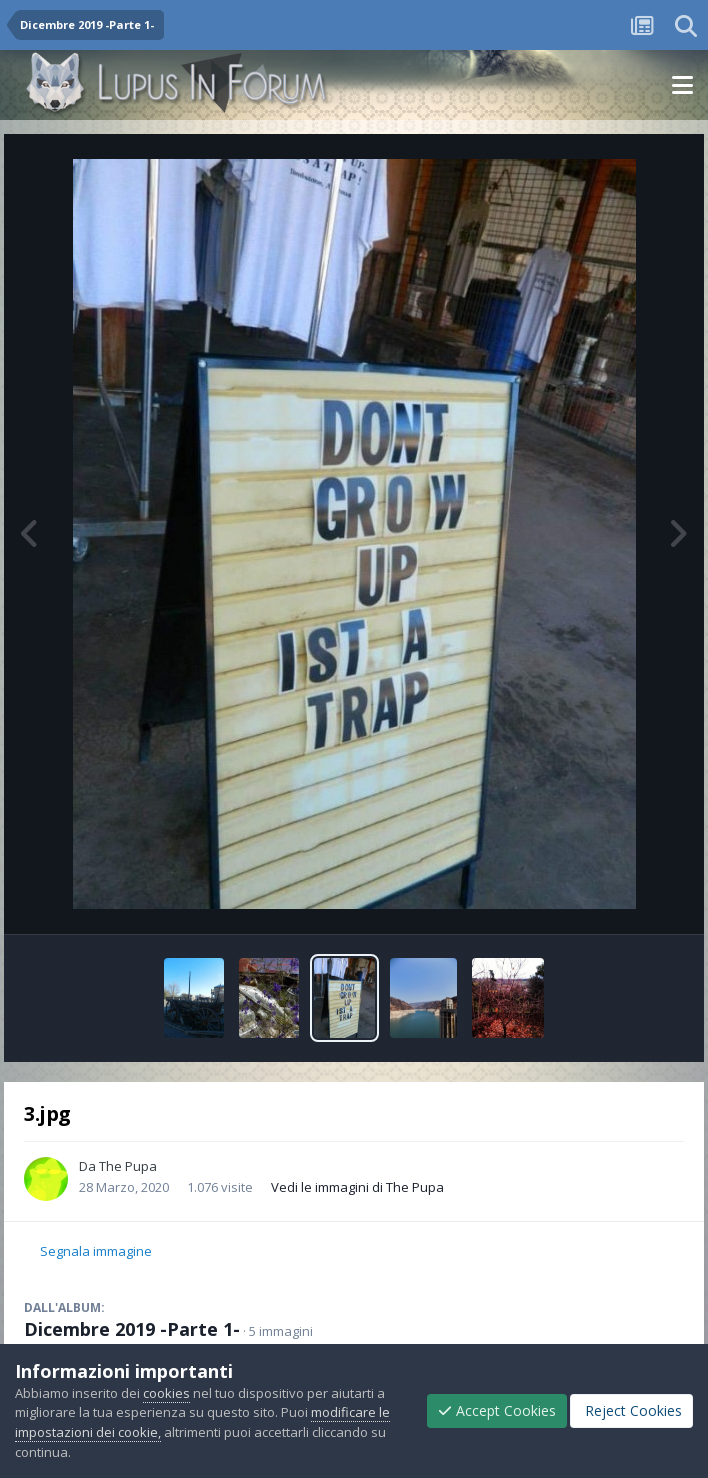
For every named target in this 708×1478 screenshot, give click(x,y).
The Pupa (128, 1166)
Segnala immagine (96, 1251)
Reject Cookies (631, 1410)
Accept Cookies (497, 1410)
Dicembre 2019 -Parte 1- (132, 1329)
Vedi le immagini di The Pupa (357, 1187)
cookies (166, 1393)
